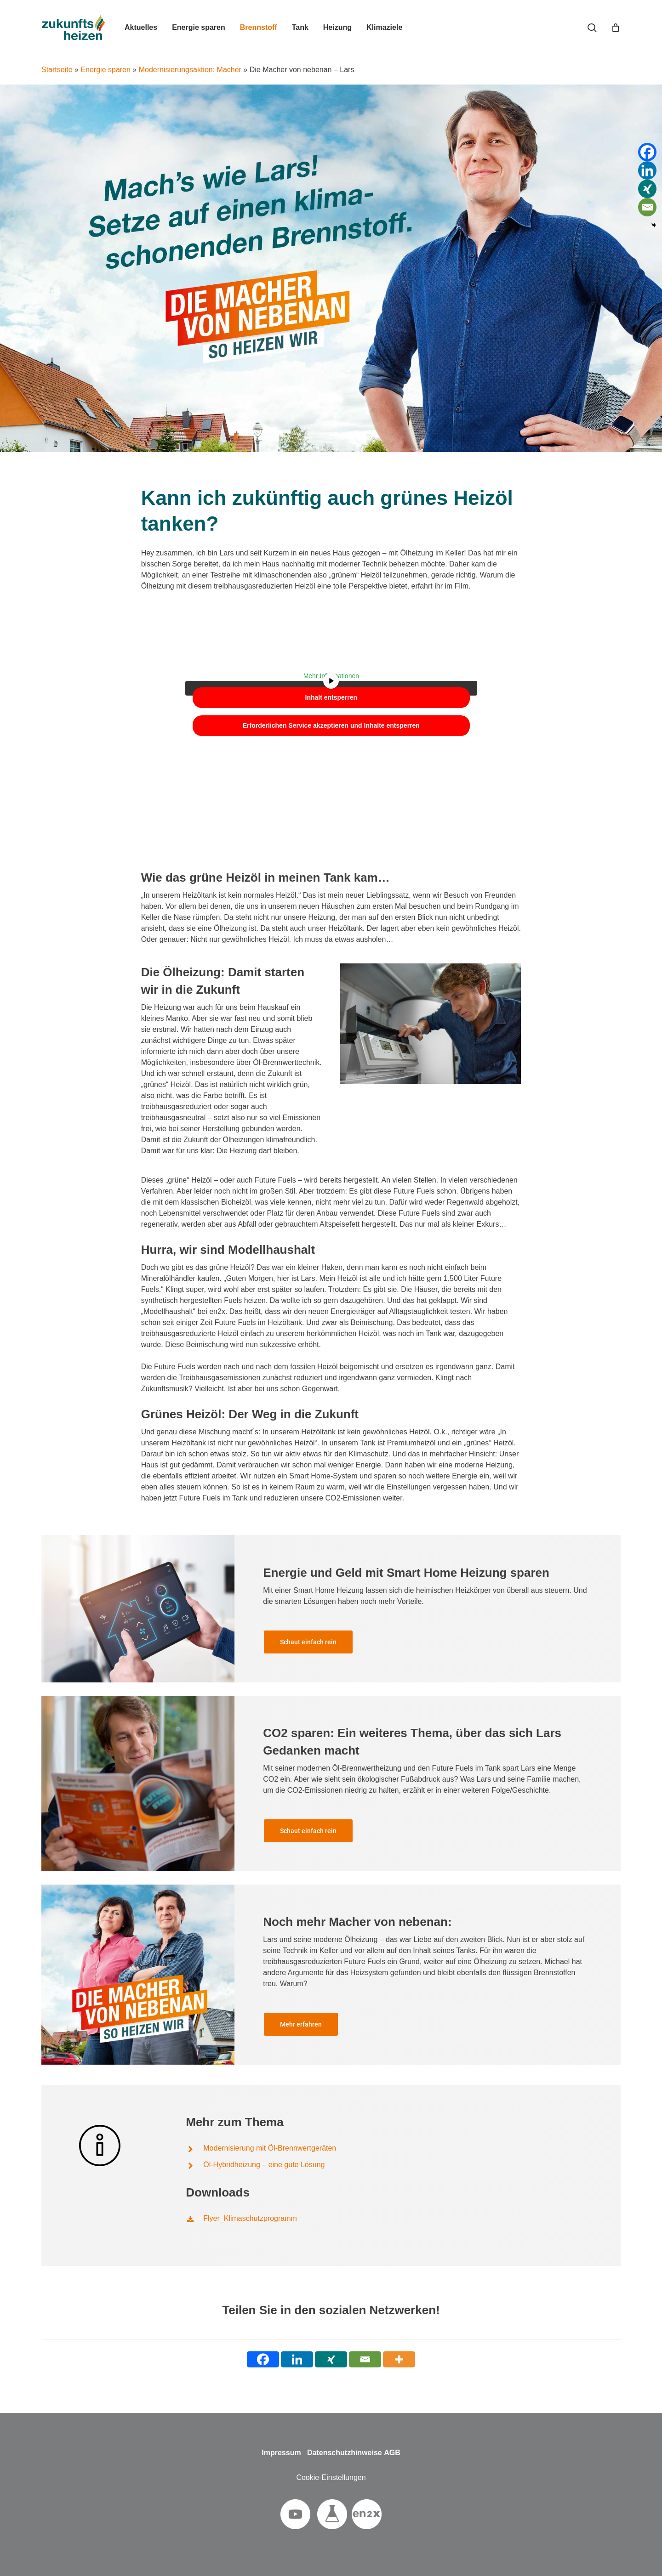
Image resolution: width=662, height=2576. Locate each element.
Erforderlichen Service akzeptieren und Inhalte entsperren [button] (330, 725)
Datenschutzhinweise (344, 2453)
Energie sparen (105, 70)
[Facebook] (647, 152)
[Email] (647, 207)
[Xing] (647, 189)
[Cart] (616, 28)
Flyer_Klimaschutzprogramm (250, 2227)
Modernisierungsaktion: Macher (190, 70)
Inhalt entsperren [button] (331, 697)
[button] (308, 1650)
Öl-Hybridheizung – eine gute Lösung (264, 2173)
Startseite (57, 70)
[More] (399, 2359)
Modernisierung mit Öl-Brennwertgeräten (269, 2156)
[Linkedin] (647, 170)
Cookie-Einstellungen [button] (330, 2477)
